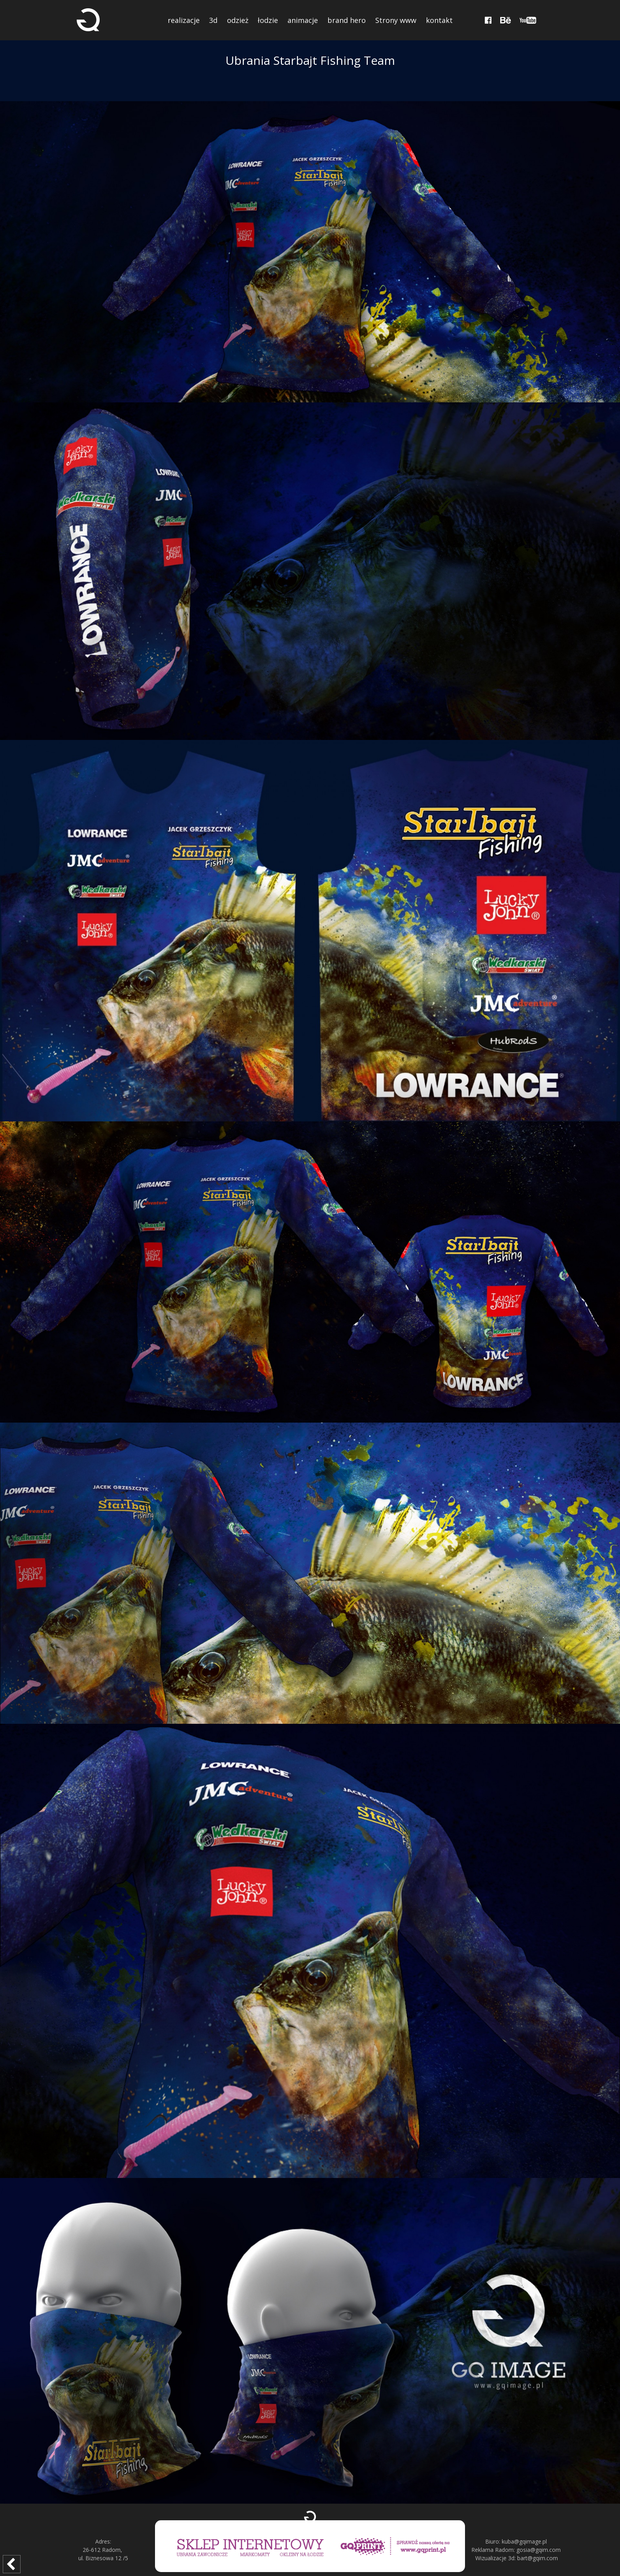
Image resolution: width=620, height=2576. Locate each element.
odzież (237, 20)
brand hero (346, 20)
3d (213, 20)
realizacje (184, 20)
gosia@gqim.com (538, 2549)
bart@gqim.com (537, 2558)
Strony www (395, 20)
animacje (302, 20)
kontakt (439, 20)
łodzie (268, 20)
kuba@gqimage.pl (524, 2541)
